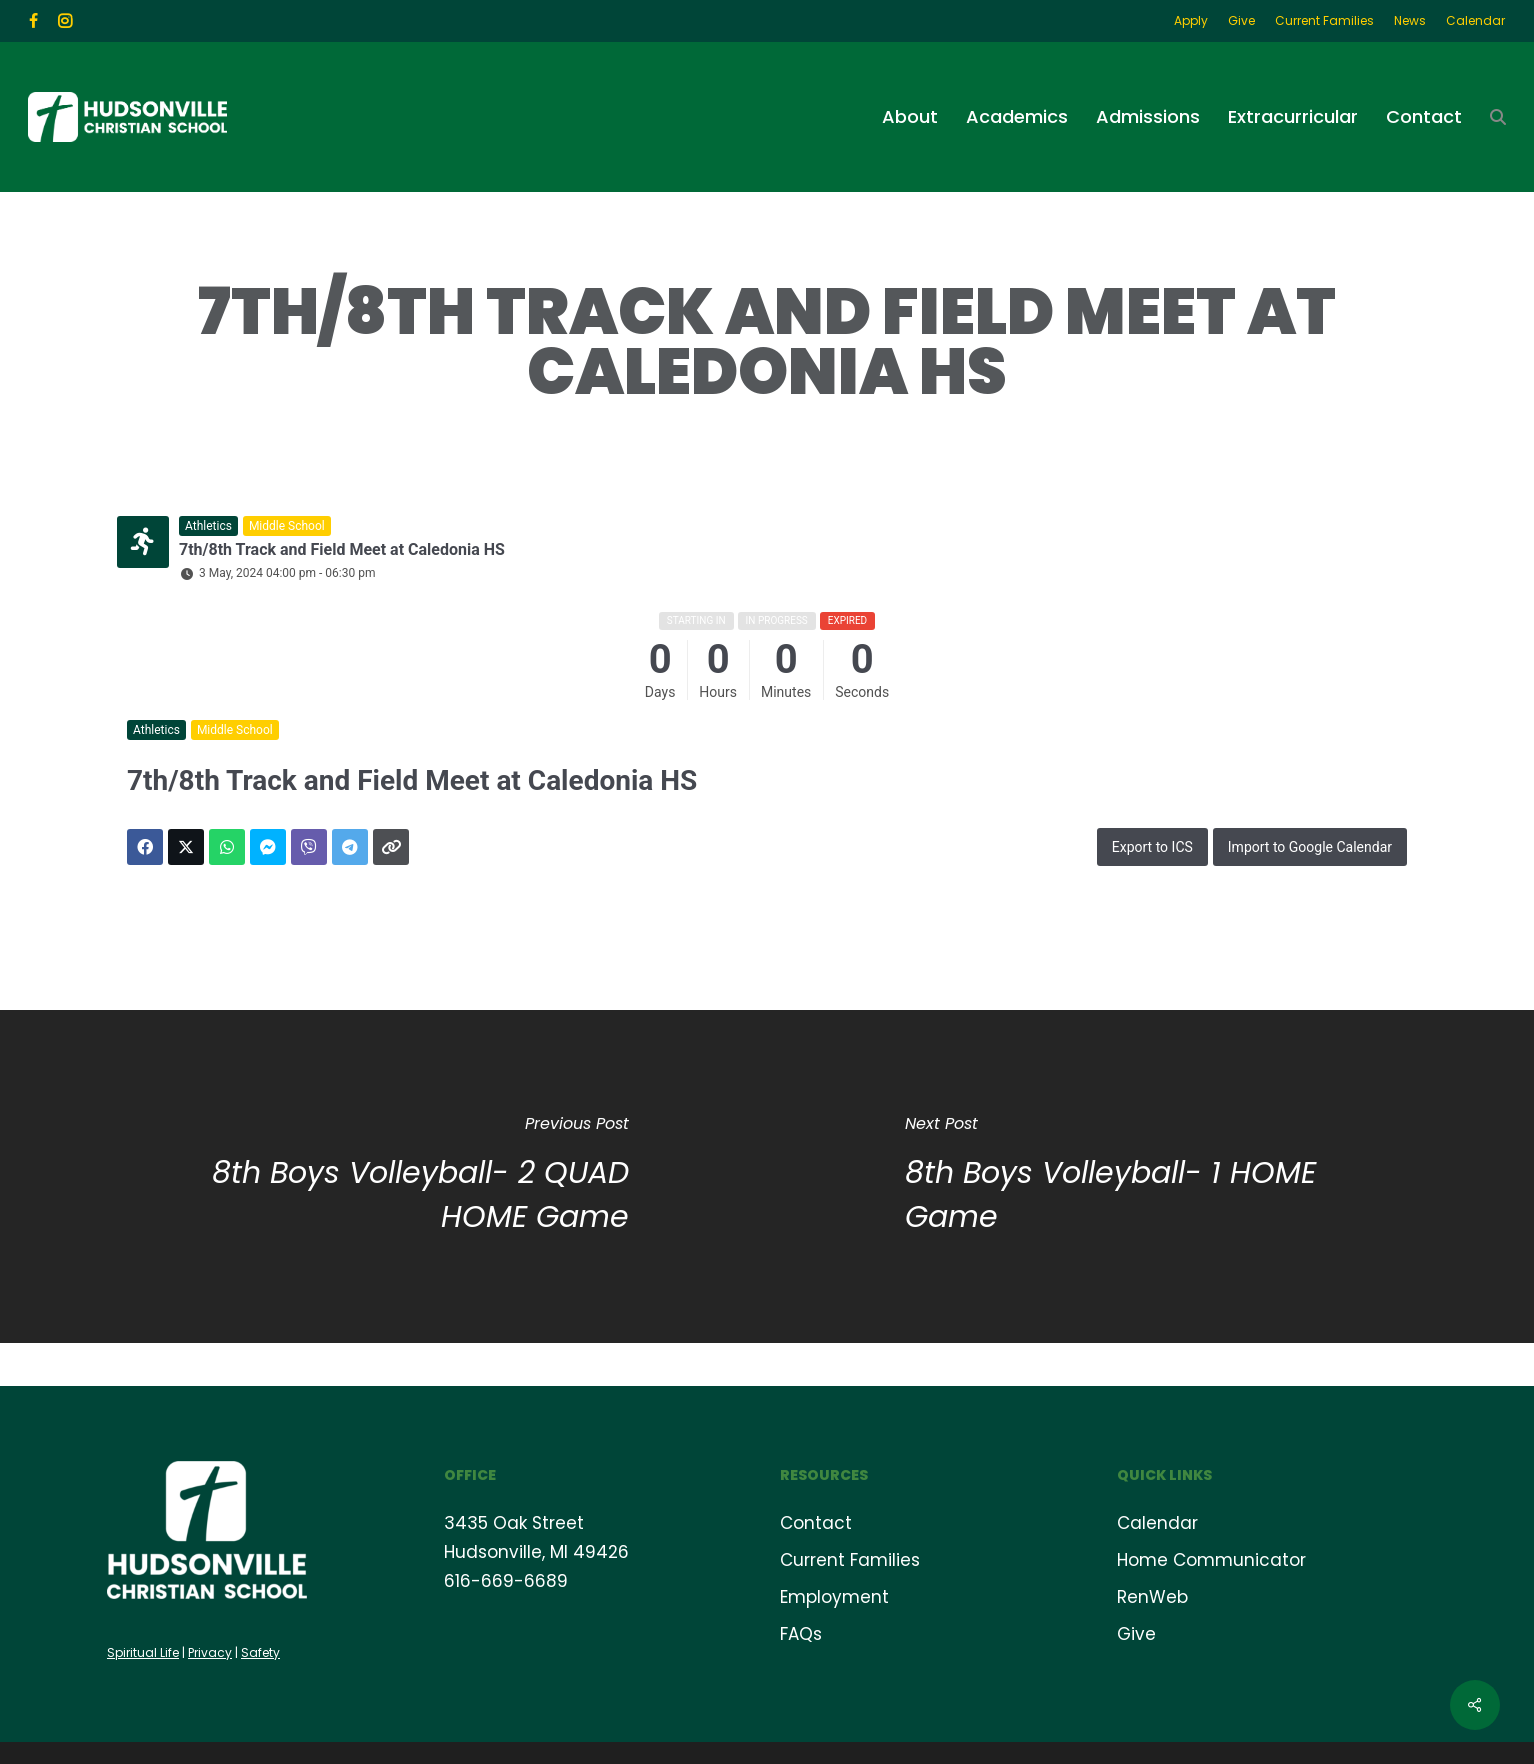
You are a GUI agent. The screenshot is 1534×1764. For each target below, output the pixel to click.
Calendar (1157, 1522)
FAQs (801, 1633)
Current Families (850, 1559)
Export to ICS (1152, 847)
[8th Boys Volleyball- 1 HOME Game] (1150, 1176)
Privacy (210, 1651)
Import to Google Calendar (1310, 847)
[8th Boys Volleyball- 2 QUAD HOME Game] (383, 1176)
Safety (260, 1651)
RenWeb (1152, 1596)
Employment (834, 1596)
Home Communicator (1211, 1559)
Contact (816, 1522)
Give (1136, 1633)
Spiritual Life (143, 1651)
